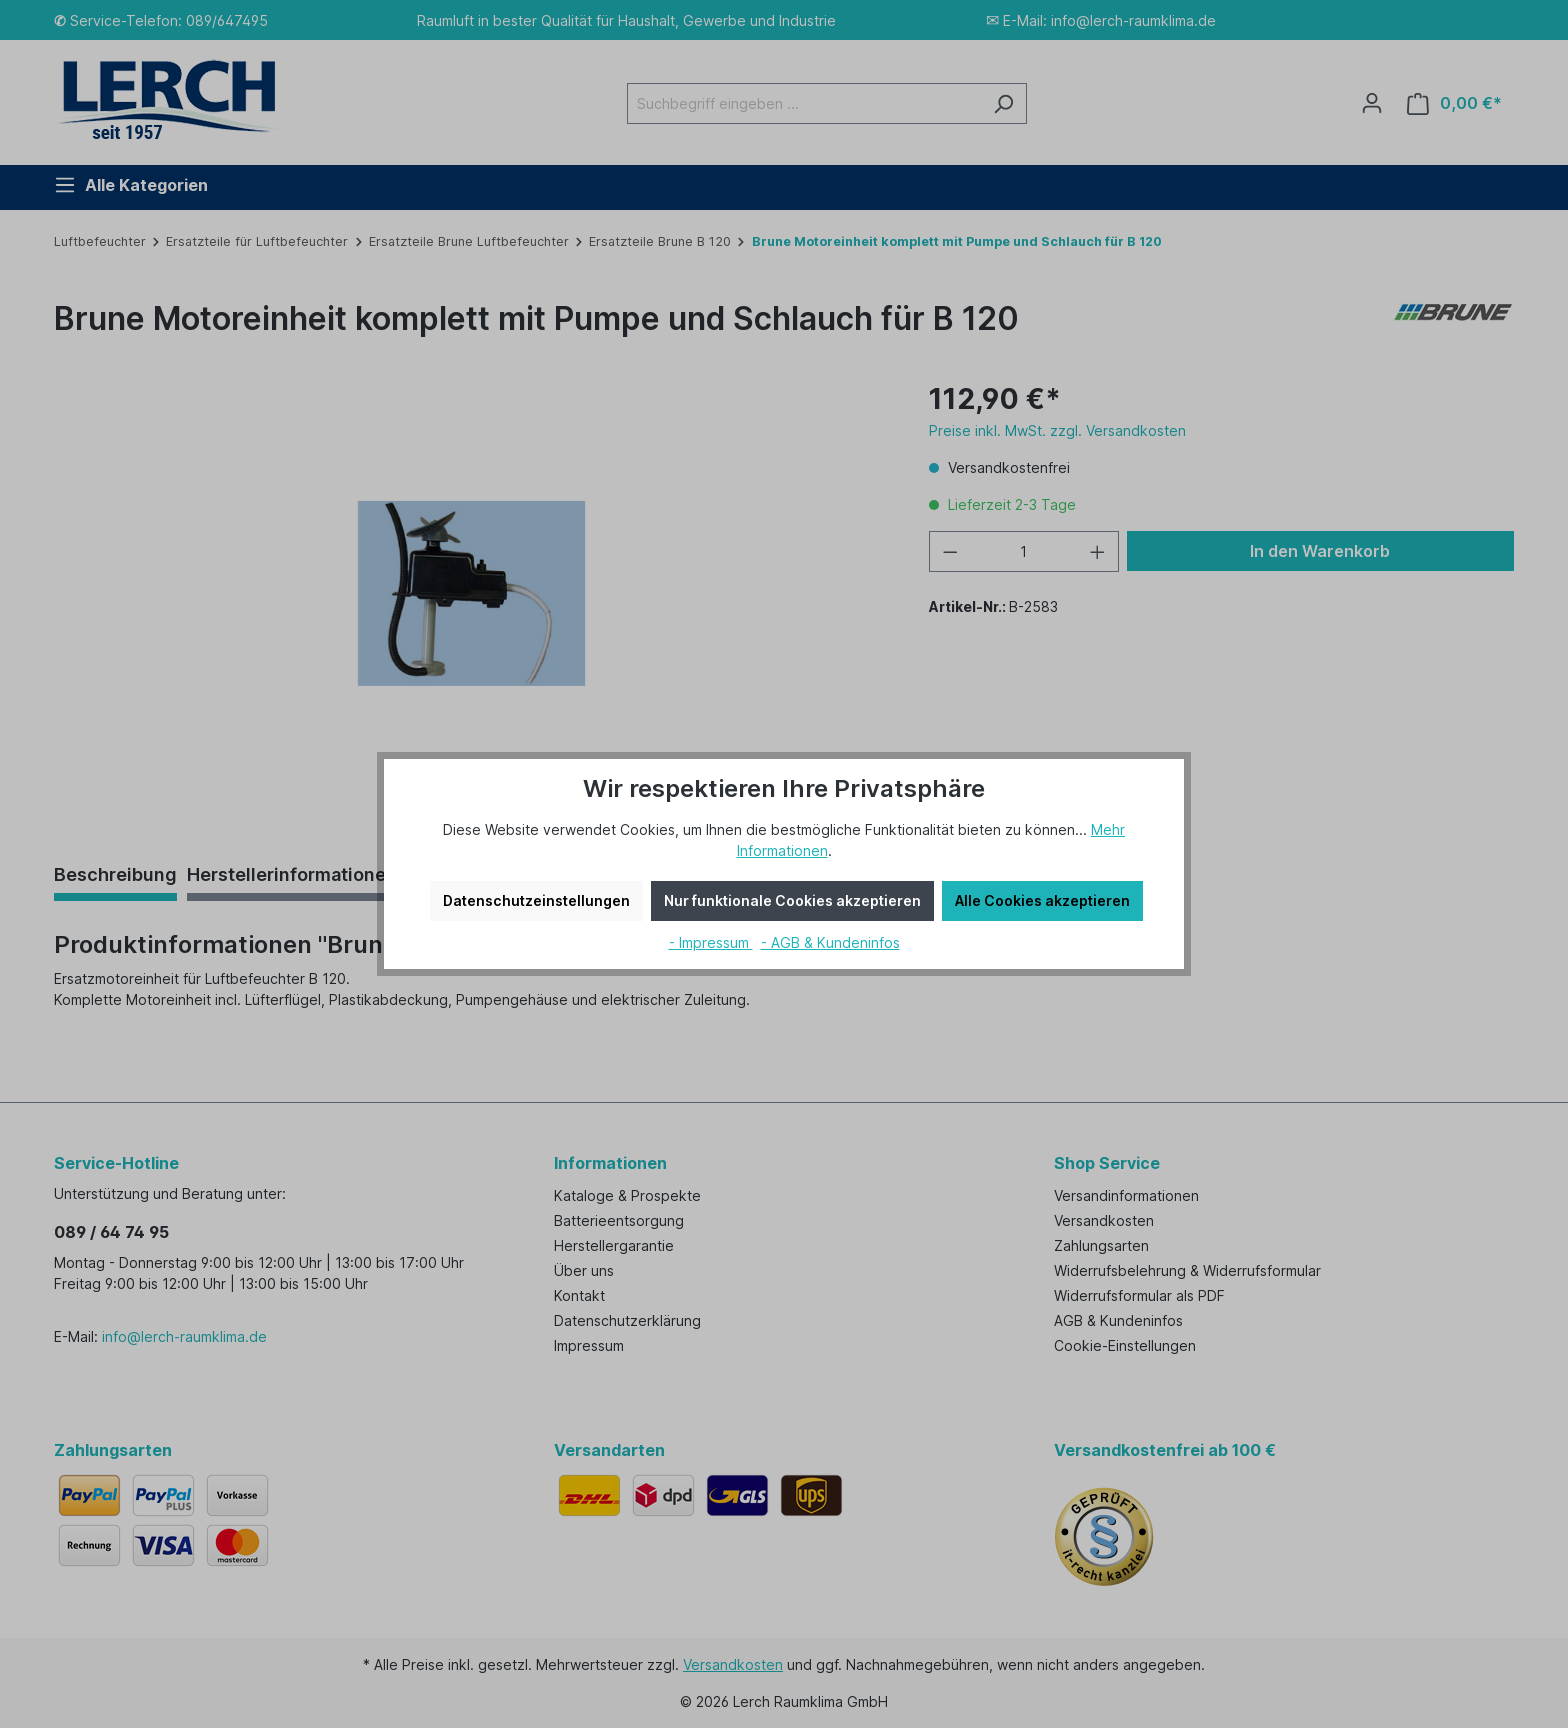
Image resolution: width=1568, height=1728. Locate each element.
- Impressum (711, 942)
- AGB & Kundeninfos (830, 942)
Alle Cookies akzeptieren (1042, 900)
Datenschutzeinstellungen (536, 900)
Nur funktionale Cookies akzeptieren (792, 900)
